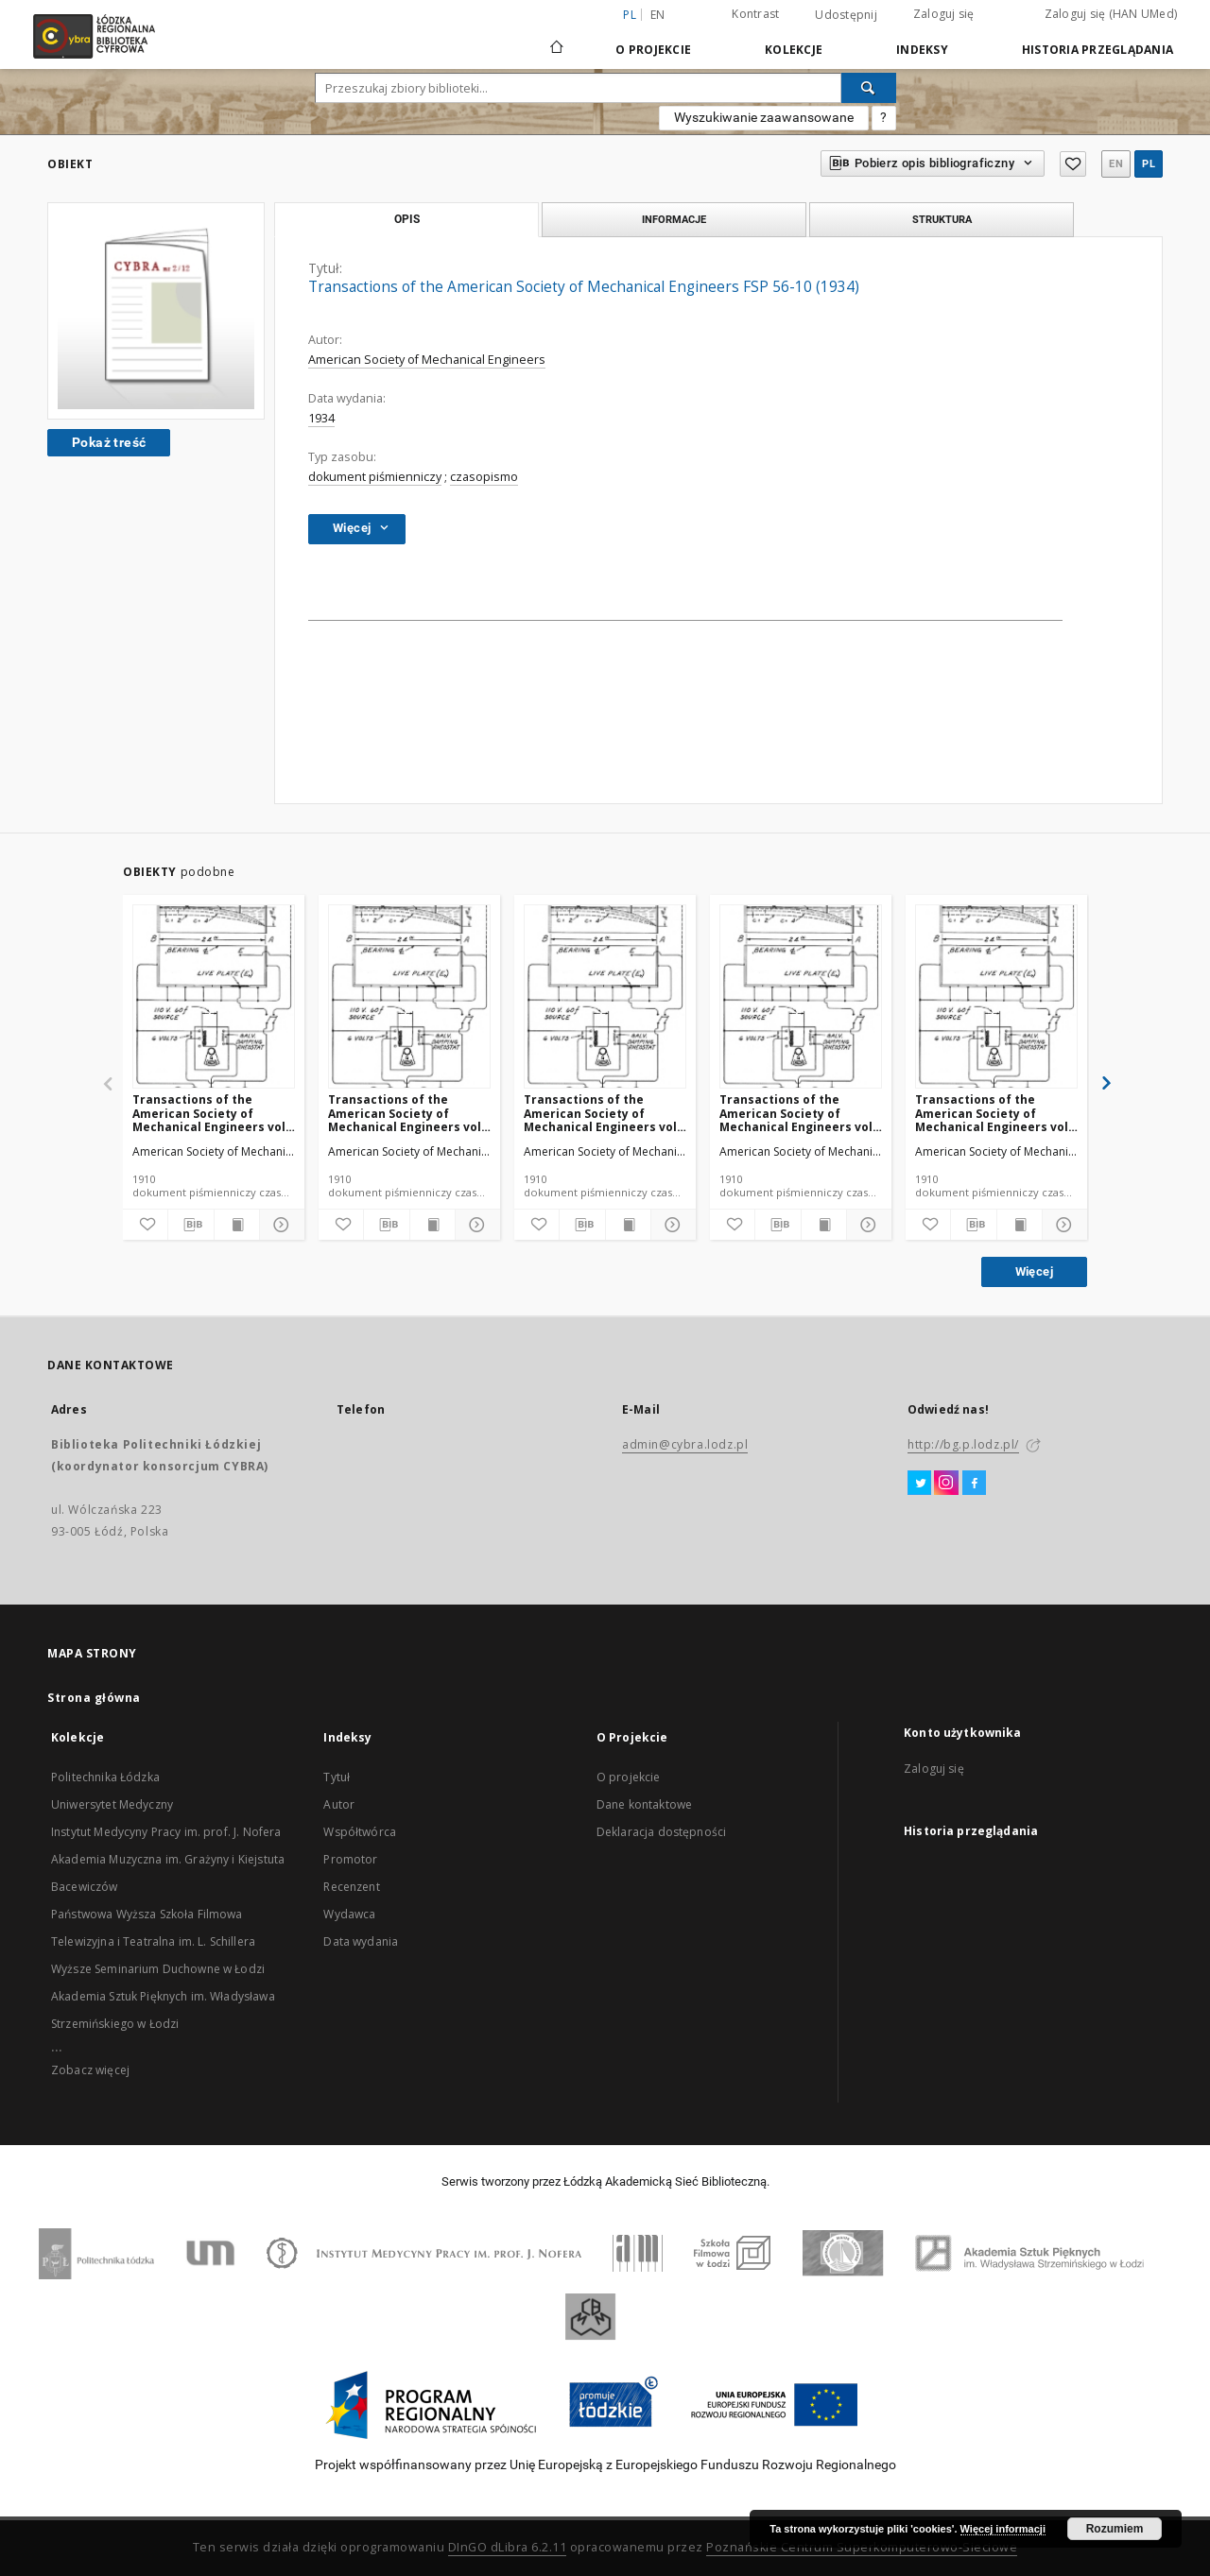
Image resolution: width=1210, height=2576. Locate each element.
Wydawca (349, 1914)
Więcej (1034, 1271)
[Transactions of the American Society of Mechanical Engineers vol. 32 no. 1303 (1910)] (409, 997)
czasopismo (484, 477)
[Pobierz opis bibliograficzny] (190, 1224)
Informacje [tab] (674, 219)
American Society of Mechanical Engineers (426, 360)
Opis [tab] (407, 219)
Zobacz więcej (90, 2070)
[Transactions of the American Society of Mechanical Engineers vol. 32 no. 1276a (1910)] (213, 997)
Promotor (350, 1859)
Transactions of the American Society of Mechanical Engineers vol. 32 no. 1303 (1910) (406, 1112)
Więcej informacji (1003, 2528)
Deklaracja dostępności (661, 1832)
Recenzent (351, 1887)
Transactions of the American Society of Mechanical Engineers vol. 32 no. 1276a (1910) (210, 1112)
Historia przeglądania (1097, 50)
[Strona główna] (557, 38)
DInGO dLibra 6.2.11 (507, 2547)
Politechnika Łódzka (105, 1777)
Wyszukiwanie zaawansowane (764, 117)
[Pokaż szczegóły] (279, 1224)
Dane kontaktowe (644, 1804)
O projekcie (628, 1777)
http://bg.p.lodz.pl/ (963, 1444)
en (658, 15)
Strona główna (94, 1698)
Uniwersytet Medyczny (112, 1804)
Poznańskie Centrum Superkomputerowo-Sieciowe (861, 2547)
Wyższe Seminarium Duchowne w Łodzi (158, 1969)
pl (1148, 164)
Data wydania (360, 1941)
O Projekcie (653, 50)
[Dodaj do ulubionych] (145, 1224)
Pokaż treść (109, 442)
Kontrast (755, 14)
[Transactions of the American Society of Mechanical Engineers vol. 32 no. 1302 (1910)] (800, 997)
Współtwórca (359, 1832)
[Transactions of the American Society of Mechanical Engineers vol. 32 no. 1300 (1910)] (605, 997)
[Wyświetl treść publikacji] (237, 1224)
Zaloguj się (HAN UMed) (1111, 14)
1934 (321, 418)
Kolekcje (793, 50)
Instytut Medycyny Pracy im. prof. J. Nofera (166, 1832)
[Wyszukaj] (868, 88)
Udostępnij (846, 15)
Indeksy (922, 50)
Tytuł (336, 1777)
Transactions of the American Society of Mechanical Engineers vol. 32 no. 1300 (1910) (602, 1112)
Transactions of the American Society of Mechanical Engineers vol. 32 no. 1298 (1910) (993, 1112)
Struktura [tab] (942, 219)
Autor (338, 1804)
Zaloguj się (944, 14)
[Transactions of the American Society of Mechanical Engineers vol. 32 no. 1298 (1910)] (996, 997)
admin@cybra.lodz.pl (685, 1444)
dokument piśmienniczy (374, 477)
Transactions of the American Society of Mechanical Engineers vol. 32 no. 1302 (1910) (797, 1112)
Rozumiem (1115, 2528)
